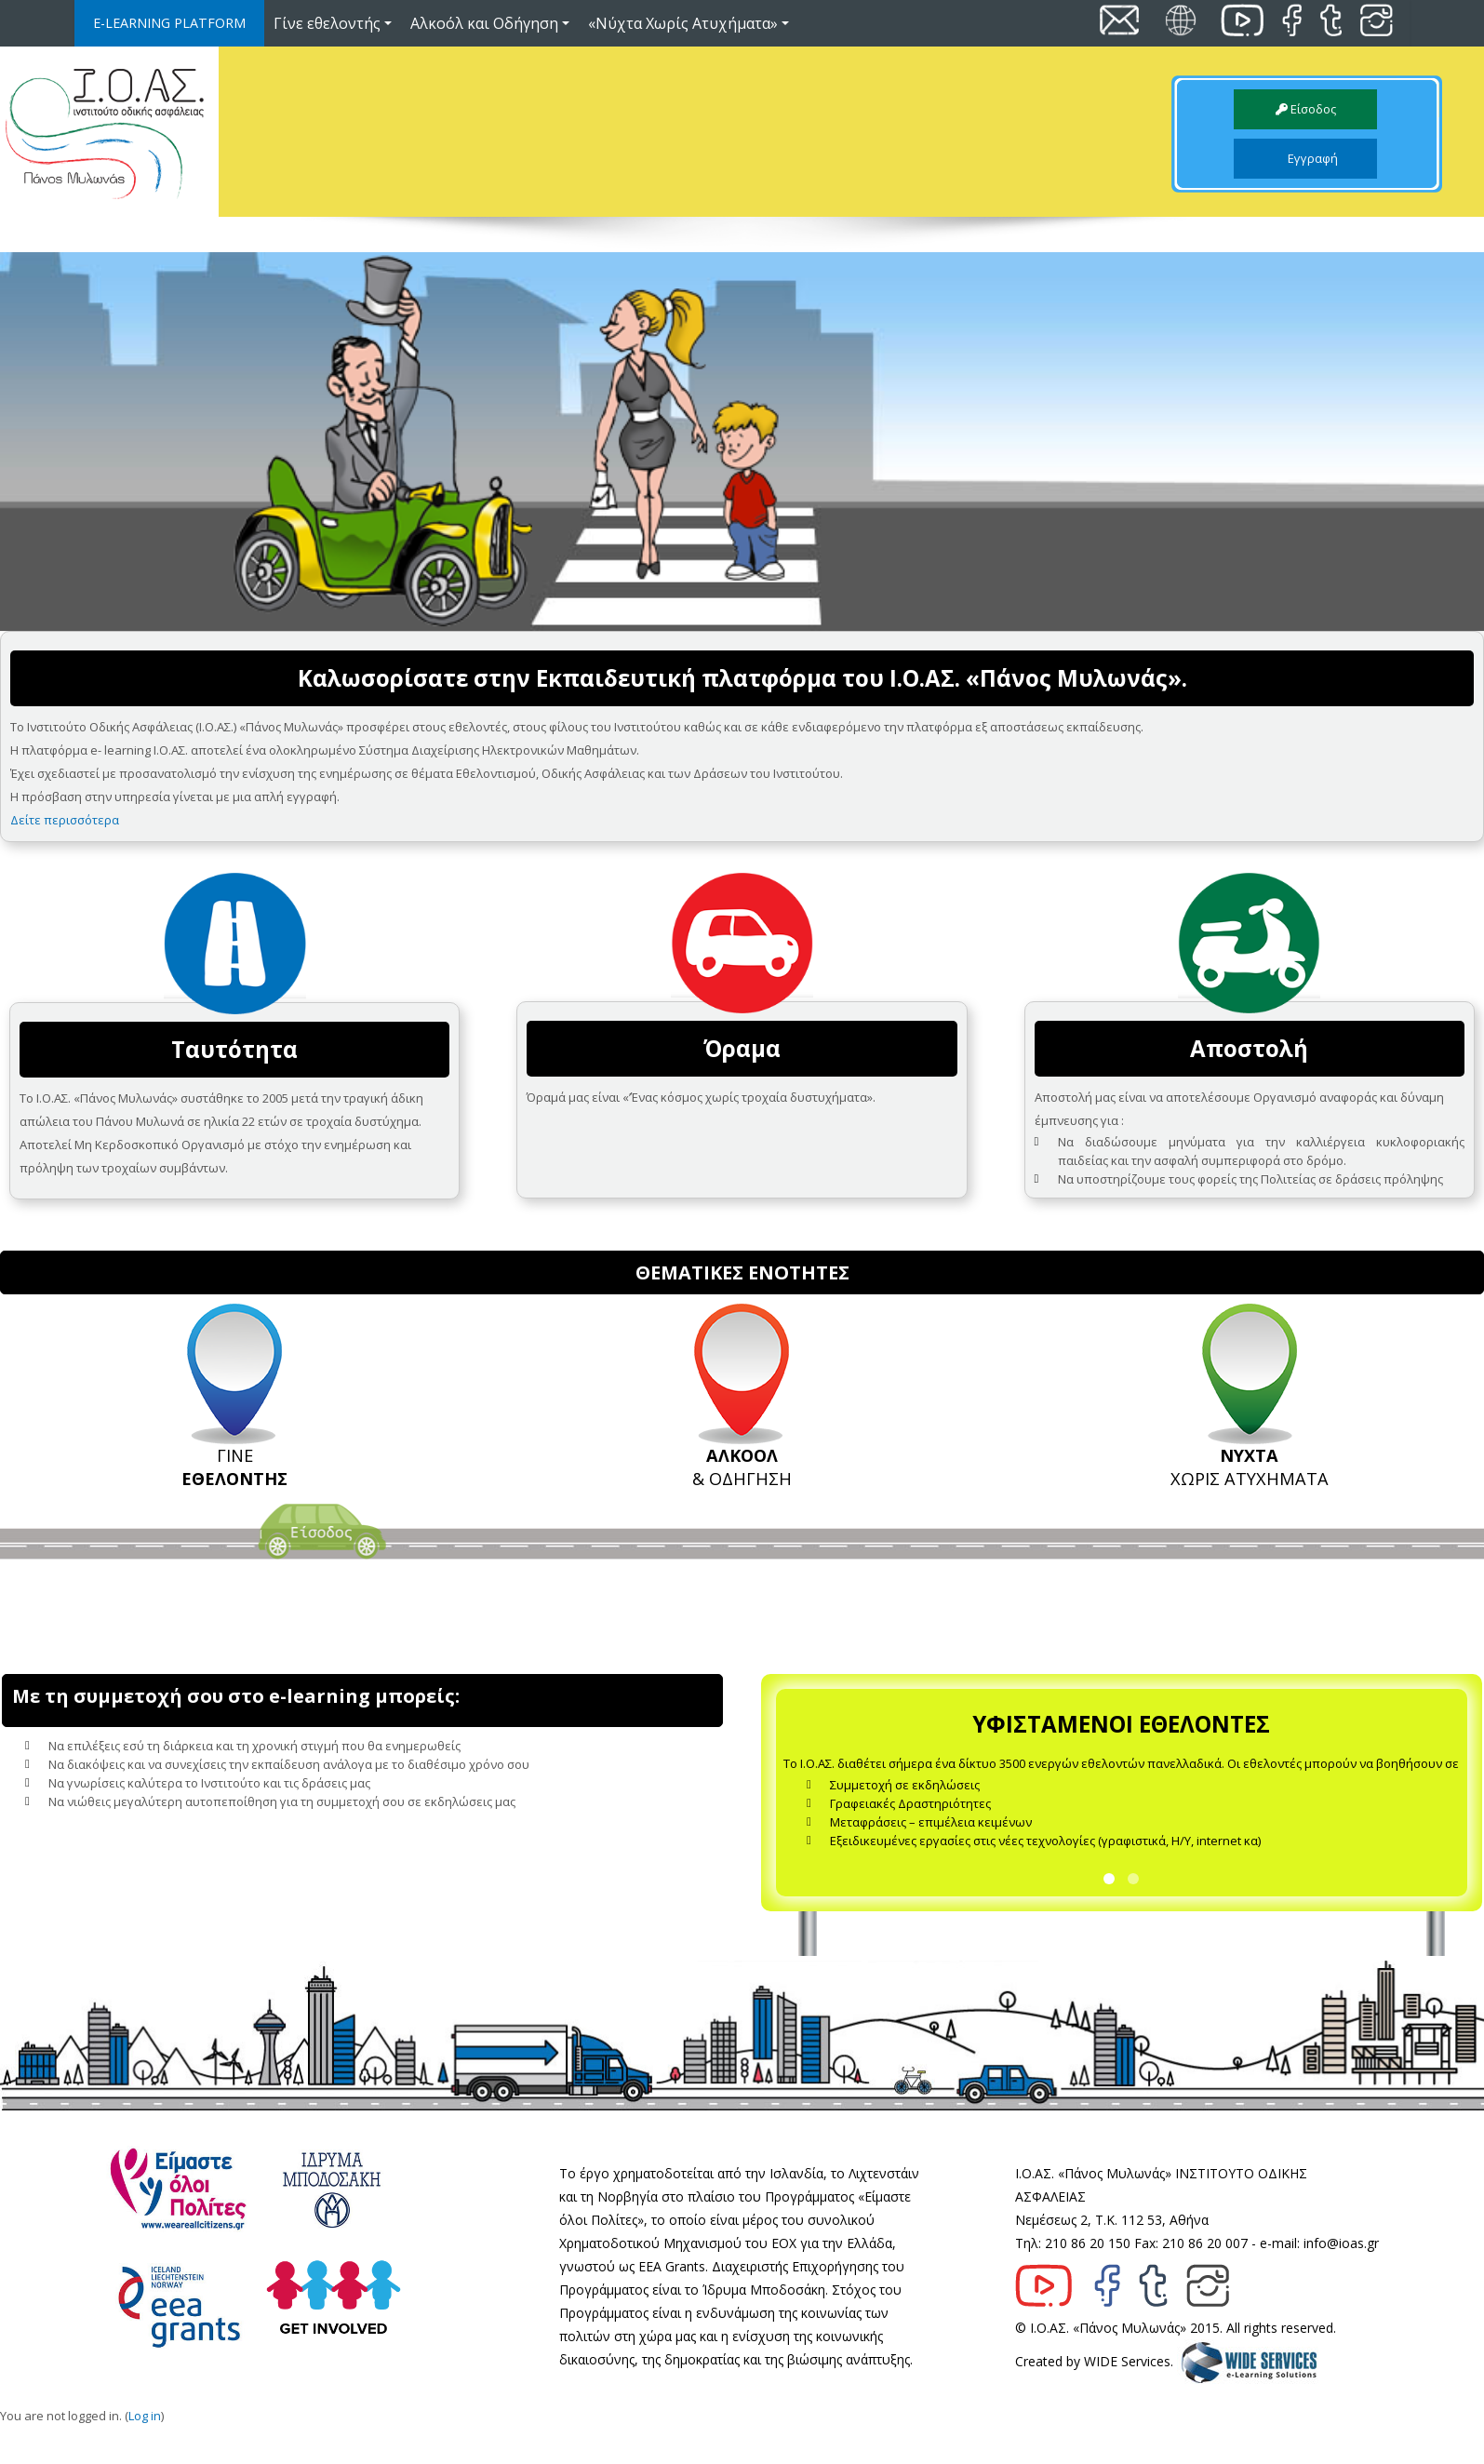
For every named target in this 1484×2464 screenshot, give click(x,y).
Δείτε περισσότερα (64, 819)
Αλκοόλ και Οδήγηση (489, 23)
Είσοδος (1306, 108)
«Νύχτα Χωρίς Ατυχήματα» (688, 23)
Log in (144, 2434)
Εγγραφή (1305, 158)
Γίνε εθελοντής (333, 23)
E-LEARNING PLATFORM (169, 23)
